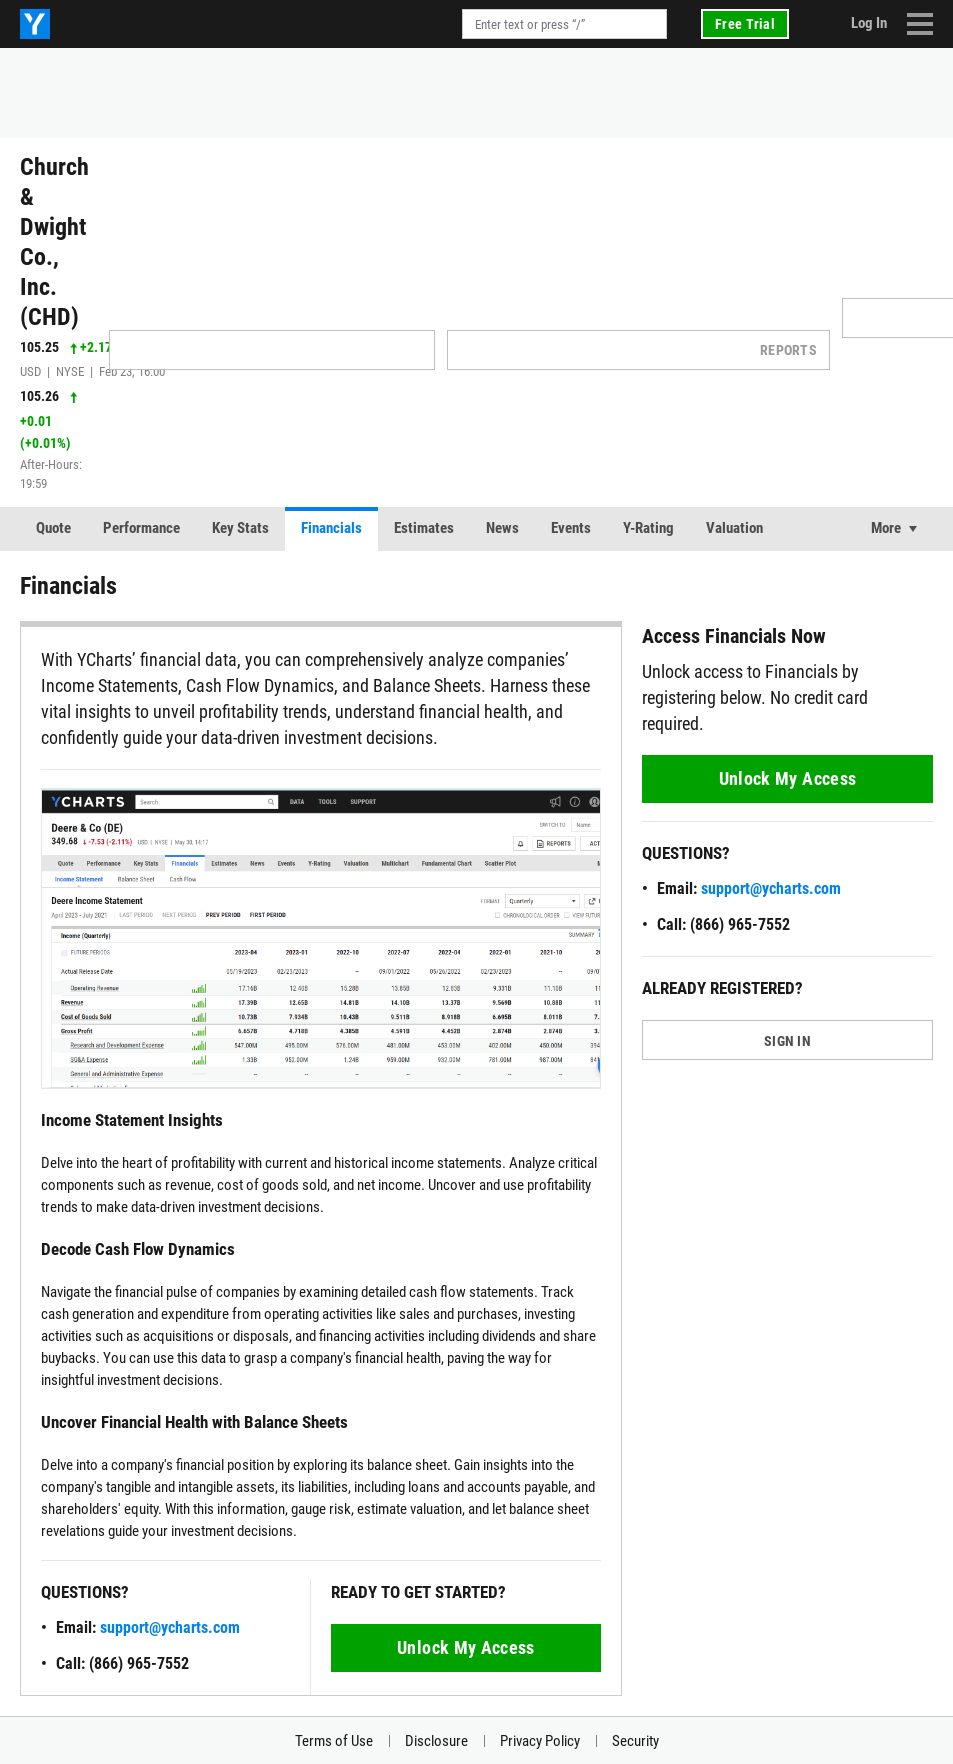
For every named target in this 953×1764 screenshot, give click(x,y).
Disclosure (436, 1741)
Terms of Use (334, 1741)
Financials (331, 528)
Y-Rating (648, 528)
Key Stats (240, 528)
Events (571, 528)
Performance (141, 528)
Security (635, 1741)
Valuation (734, 528)
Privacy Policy (540, 1741)
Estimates (424, 528)
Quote (53, 528)
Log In (869, 23)
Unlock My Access (466, 1647)
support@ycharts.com (170, 1627)
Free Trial (745, 24)
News (502, 528)
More (886, 528)
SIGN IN (787, 1041)
